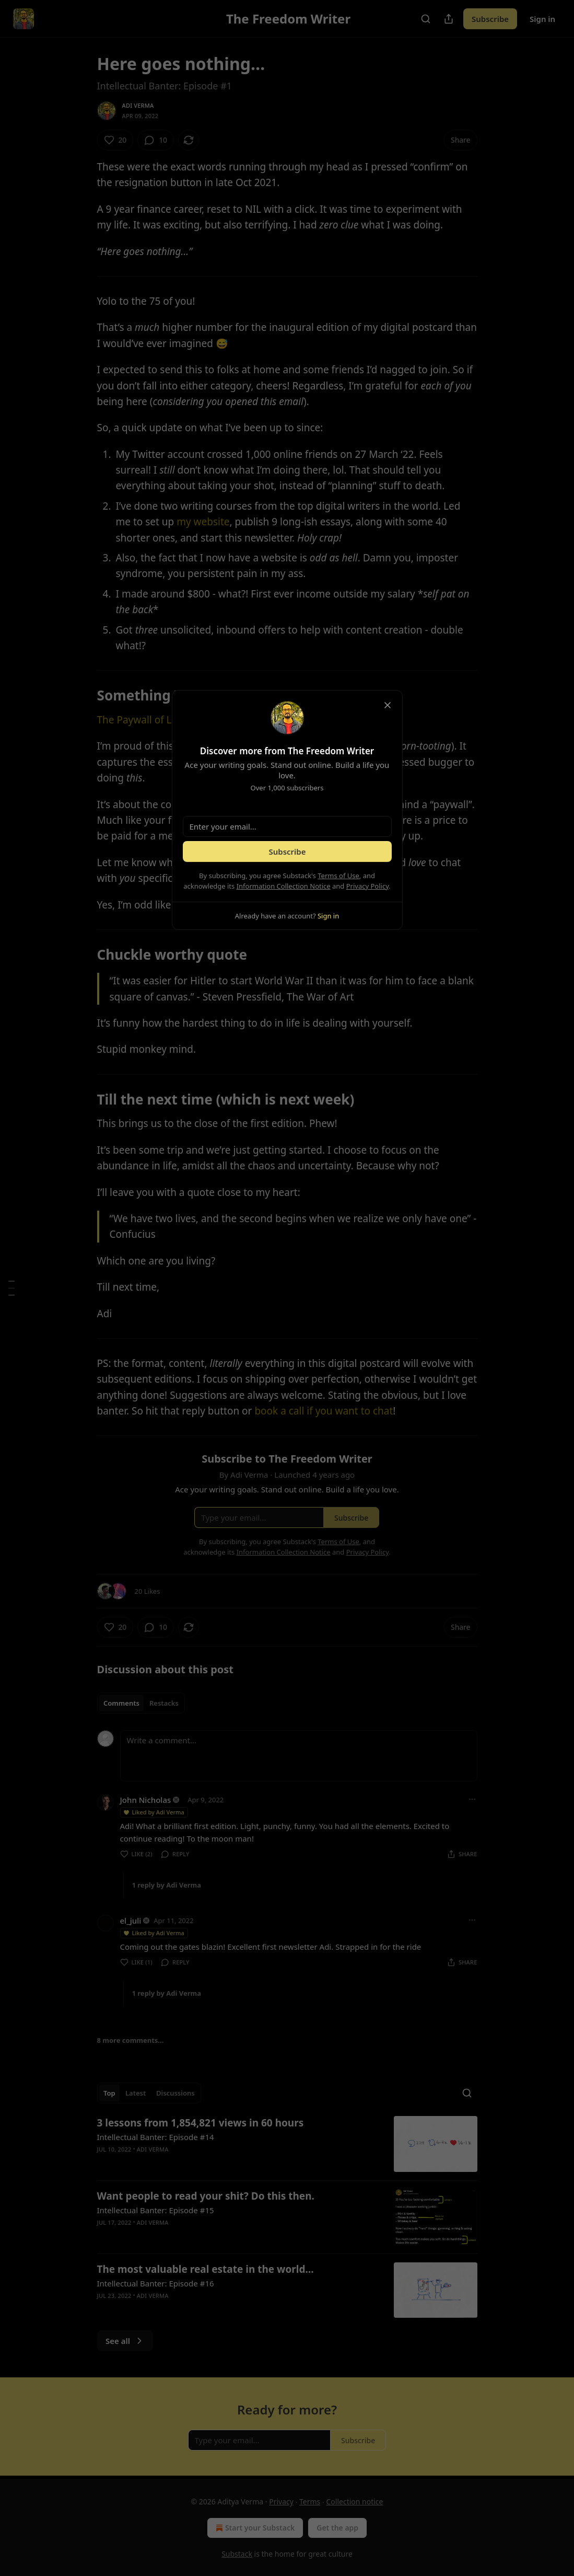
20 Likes (147, 1591)
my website (203, 521)
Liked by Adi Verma (153, 1812)
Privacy (281, 2501)
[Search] (425, 18)
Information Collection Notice (284, 886)
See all (125, 2341)
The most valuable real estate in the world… (205, 2269)
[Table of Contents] (11, 1288)
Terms (309, 2501)
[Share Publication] (448, 18)
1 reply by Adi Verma (166, 1885)
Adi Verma (138, 105)
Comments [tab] (121, 1703)
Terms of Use (338, 875)
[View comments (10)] (155, 140)
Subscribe (490, 19)
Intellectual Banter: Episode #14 (155, 2137)
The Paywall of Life (140, 720)
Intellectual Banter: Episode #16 (155, 2283)
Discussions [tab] (175, 2093)
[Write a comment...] (299, 1756)
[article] (287, 2144)
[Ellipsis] (472, 1799)
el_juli (131, 1920)
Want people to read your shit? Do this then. (205, 2196)
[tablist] (141, 1703)
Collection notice (354, 2501)
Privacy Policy (367, 886)
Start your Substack (254, 2528)
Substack (236, 2554)
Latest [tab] (135, 2093)
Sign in (542, 19)
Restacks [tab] (164, 1703)
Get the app (337, 2528)
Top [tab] (109, 2093)
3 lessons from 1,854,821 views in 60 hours (200, 2123)
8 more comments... (130, 2040)
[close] (387, 705)
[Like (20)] (115, 140)
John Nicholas (145, 1800)
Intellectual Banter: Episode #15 (155, 2210)
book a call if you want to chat (323, 1411)
